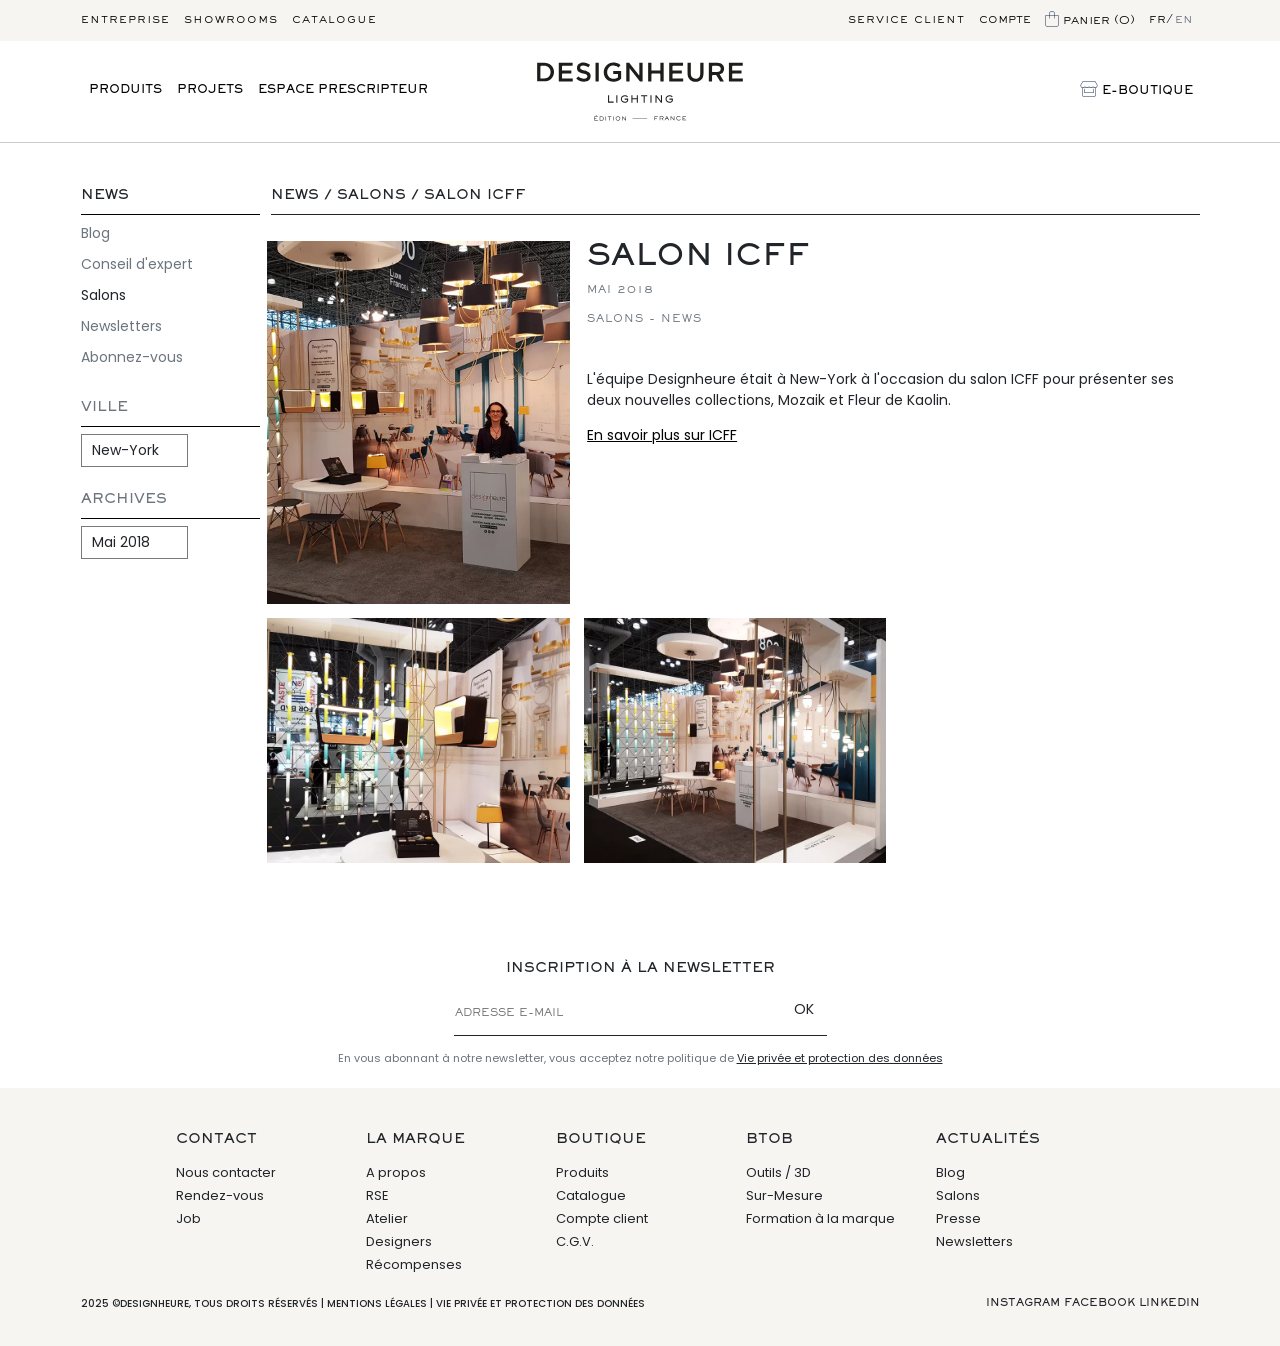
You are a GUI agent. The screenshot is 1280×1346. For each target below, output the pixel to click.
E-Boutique (1136, 91)
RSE (377, 1195)
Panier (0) (1090, 21)
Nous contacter (226, 1172)
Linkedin (1169, 1303)
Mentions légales (377, 1303)
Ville (104, 407)
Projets (210, 90)
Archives (124, 499)
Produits (125, 90)
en (1184, 20)
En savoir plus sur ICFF (662, 435)
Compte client (602, 1218)
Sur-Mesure (784, 1195)
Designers (399, 1241)
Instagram (1023, 1303)
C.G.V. (575, 1241)
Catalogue (334, 20)
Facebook (1099, 1303)
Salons (103, 295)
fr (1157, 20)
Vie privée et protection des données (840, 1058)
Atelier (387, 1218)
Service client (906, 20)
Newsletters (121, 326)
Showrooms (231, 20)
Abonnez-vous (132, 357)
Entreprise (125, 20)
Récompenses (414, 1264)
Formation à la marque (820, 1218)
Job (188, 1218)
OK (804, 1009)
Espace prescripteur (343, 90)
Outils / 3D (778, 1172)
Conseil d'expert (137, 264)
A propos (396, 1172)
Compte (1005, 20)
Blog (95, 233)
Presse (958, 1218)
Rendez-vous (220, 1195)
